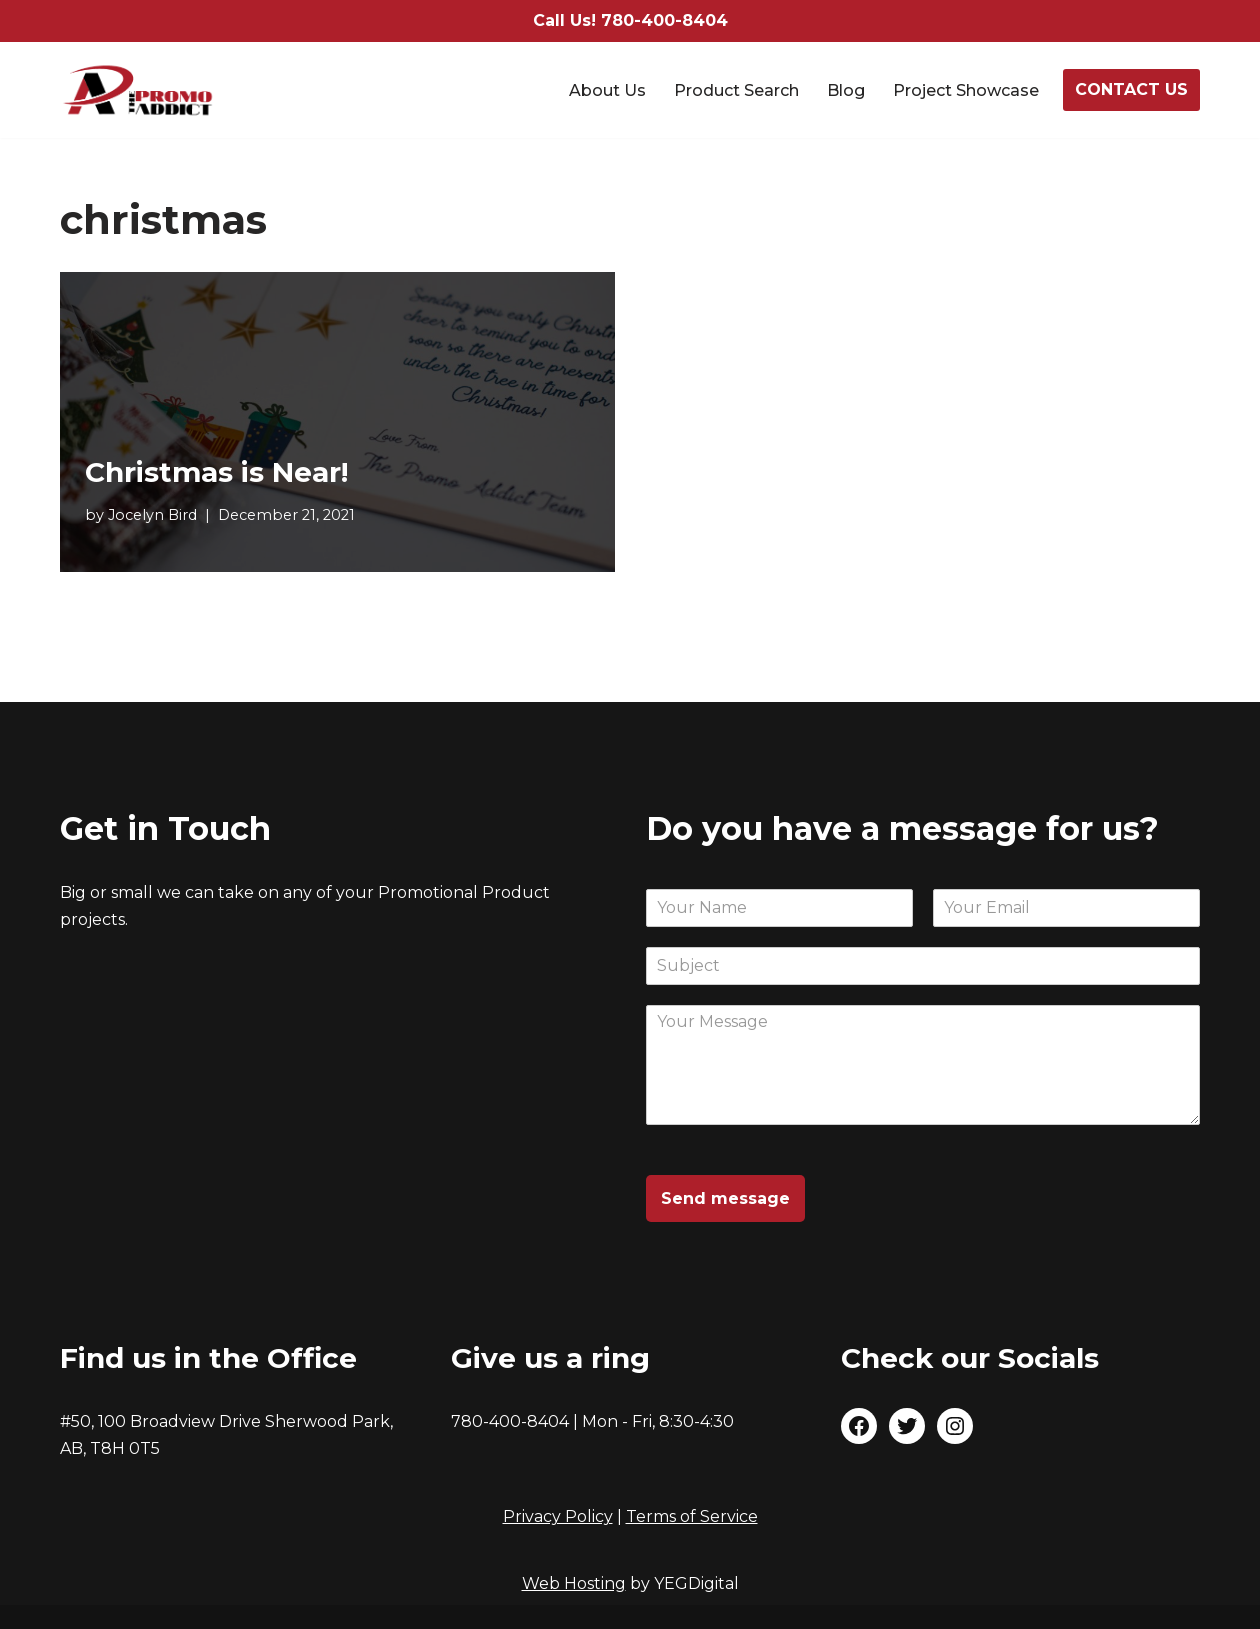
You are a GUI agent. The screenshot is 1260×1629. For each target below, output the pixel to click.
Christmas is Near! (216, 472)
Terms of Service (692, 1516)
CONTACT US (1131, 89)
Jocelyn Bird (152, 515)
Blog (846, 90)
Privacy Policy (558, 1516)
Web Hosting (574, 1583)
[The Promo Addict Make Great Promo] (138, 90)
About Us (607, 90)
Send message (725, 1198)
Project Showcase (966, 90)
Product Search (736, 90)
